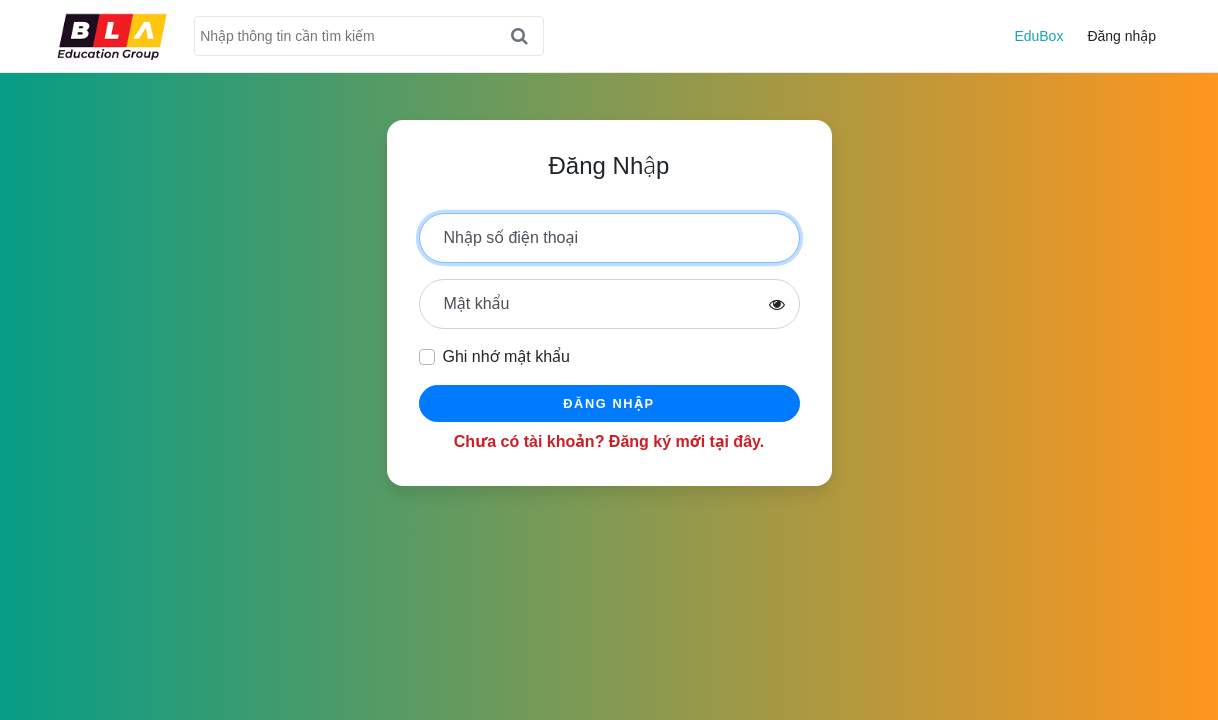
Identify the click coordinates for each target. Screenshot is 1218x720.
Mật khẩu (477, 303)
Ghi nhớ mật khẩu (506, 356)
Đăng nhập (1121, 36)
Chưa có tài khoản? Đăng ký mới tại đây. (609, 441)
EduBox (1038, 36)
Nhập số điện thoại (511, 237)
